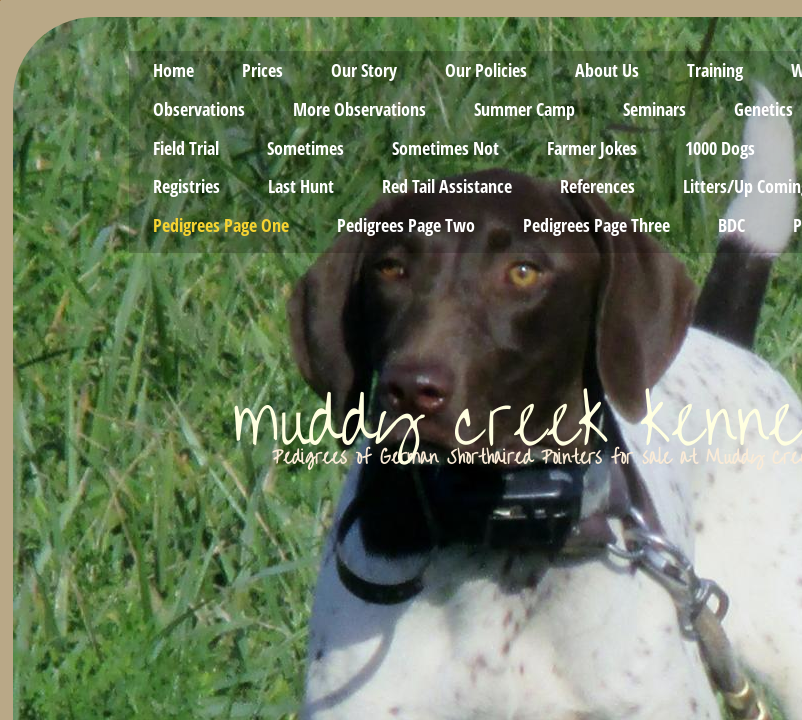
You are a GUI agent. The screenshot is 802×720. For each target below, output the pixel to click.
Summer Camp (524, 109)
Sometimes (305, 148)
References (597, 186)
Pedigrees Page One (221, 225)
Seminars (654, 109)
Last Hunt (301, 186)
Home (173, 70)
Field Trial (186, 148)
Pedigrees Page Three (596, 225)
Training (715, 70)
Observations (199, 109)
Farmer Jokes (592, 148)
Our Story (364, 70)
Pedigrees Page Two (406, 225)
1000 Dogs (720, 148)
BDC (731, 225)
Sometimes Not (445, 148)
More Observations (359, 109)
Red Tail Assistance (447, 186)
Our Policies (486, 70)
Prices (262, 70)
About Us (607, 70)
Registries (186, 186)
